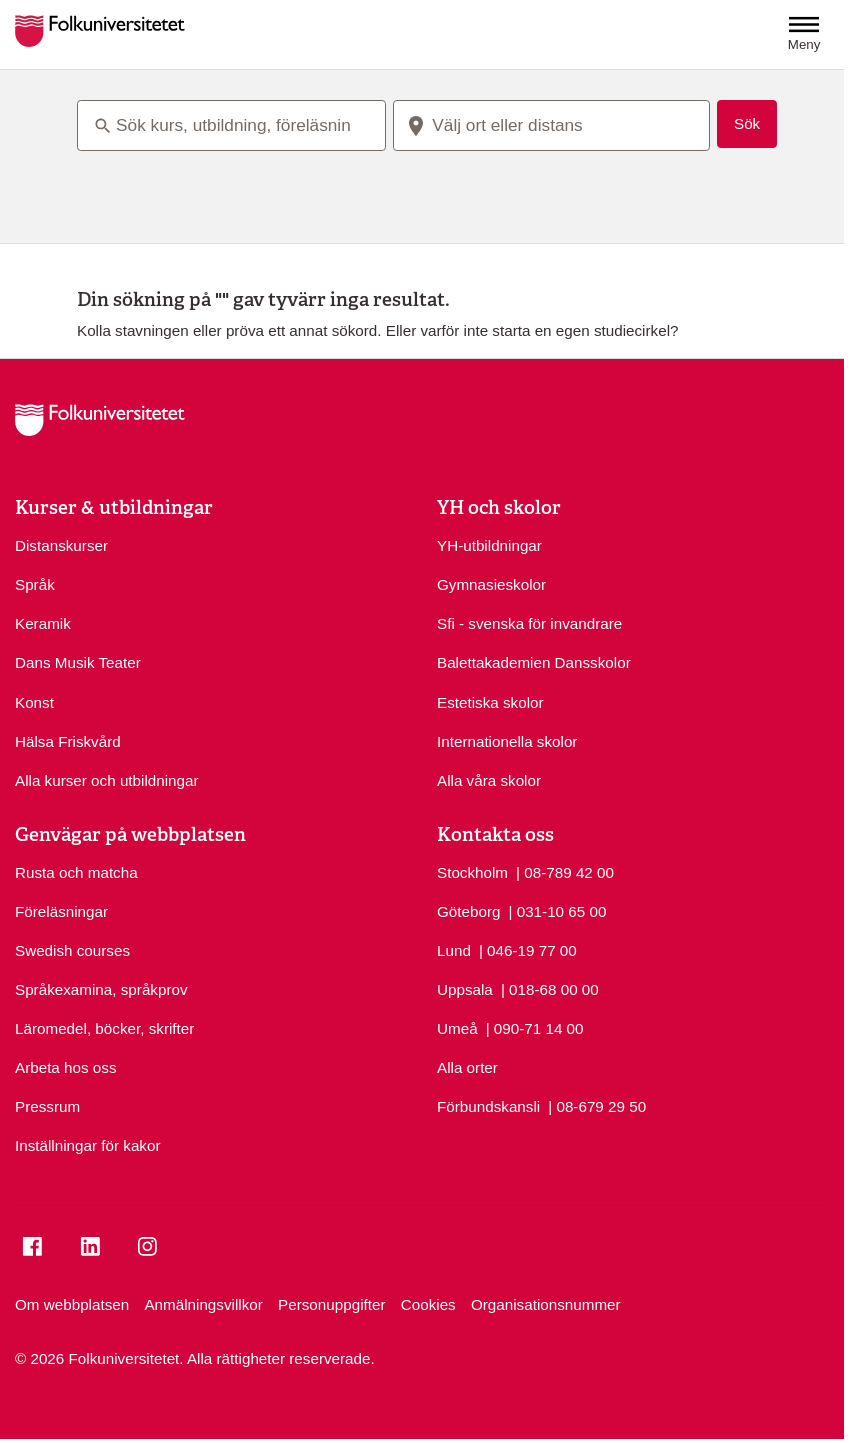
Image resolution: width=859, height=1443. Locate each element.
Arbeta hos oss (66, 1067)
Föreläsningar (61, 911)
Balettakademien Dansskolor (534, 662)
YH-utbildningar (489, 545)
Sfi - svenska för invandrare (529, 623)
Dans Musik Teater (78, 662)
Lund (454, 950)
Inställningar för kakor (88, 1145)
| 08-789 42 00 (565, 871)
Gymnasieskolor (491, 584)
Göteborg (468, 911)
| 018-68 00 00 (550, 988)
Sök (747, 123)
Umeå (457, 1028)
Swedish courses (72, 950)
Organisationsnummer (546, 1304)
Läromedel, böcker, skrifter (104, 1028)
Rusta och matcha (76, 872)
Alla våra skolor (489, 780)
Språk (35, 584)
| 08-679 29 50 (597, 1105)
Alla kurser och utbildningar (107, 780)
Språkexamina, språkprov (101, 989)
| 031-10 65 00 (558, 910)
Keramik (43, 623)
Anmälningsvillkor (203, 1304)
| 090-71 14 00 (535, 1027)
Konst (34, 702)
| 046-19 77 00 (528, 949)
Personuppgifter (331, 1304)
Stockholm (472, 872)
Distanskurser (61, 545)
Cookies (428, 1304)
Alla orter (467, 1067)
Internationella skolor (507, 741)
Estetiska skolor (490, 702)
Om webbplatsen (72, 1304)
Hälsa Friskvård (68, 741)
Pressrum (47, 1106)
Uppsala (465, 989)
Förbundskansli (488, 1106)
